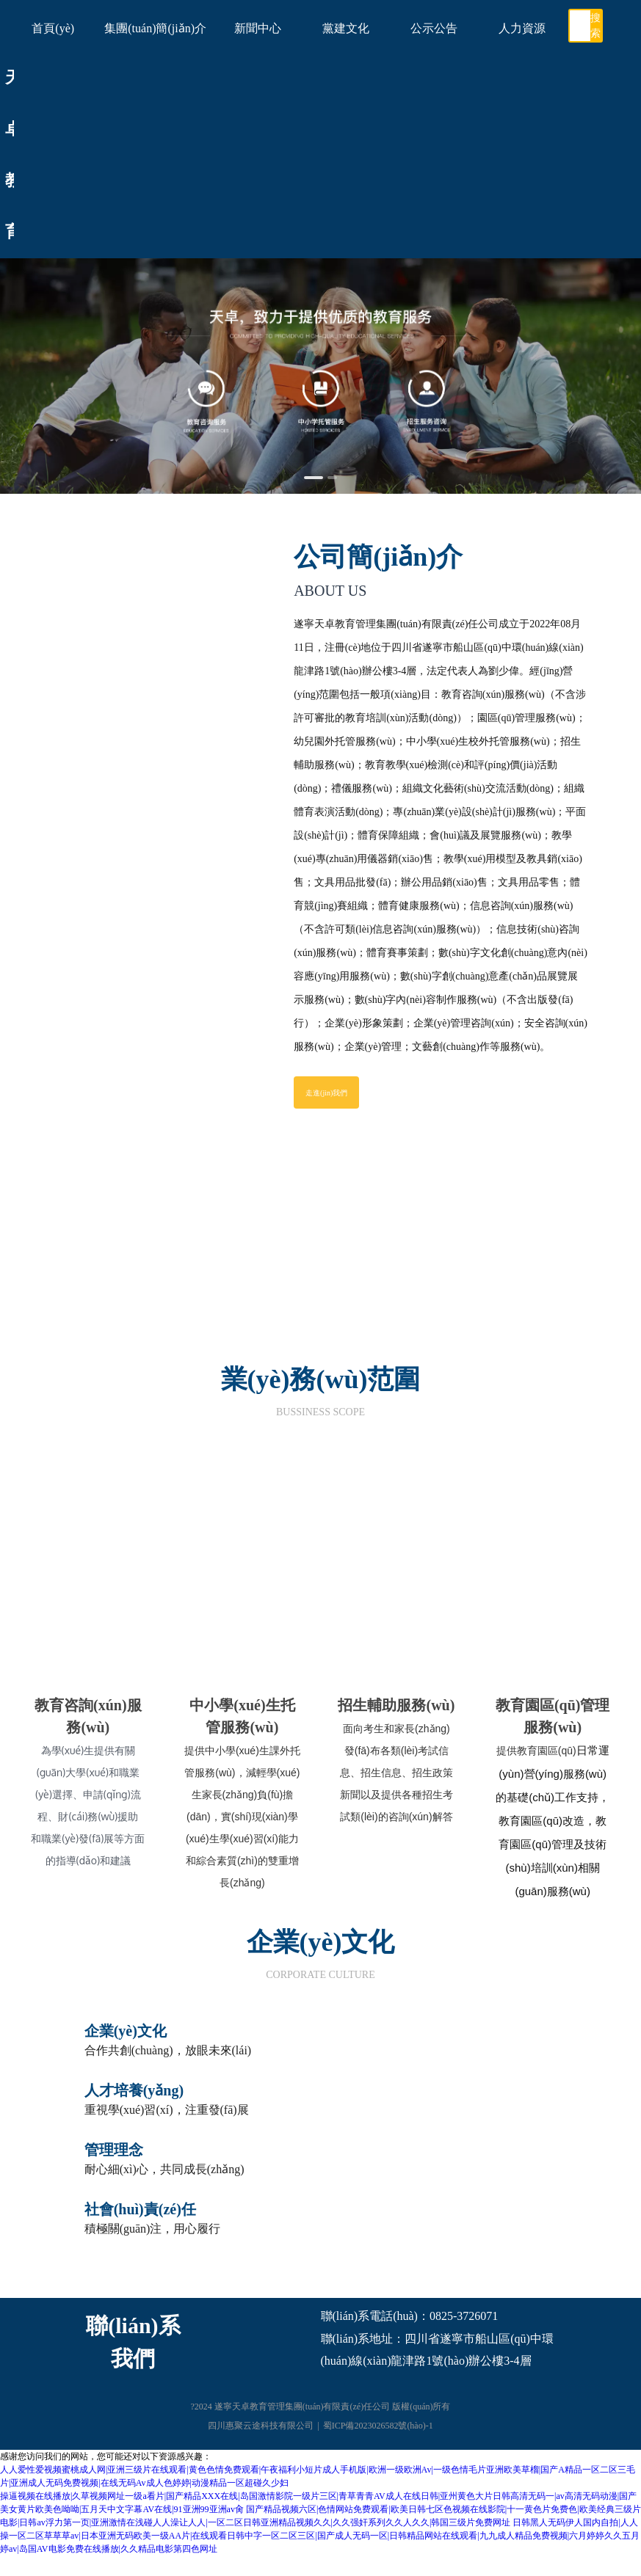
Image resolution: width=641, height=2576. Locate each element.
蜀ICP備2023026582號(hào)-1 (378, 2429)
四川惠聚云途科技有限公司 (261, 2429)
